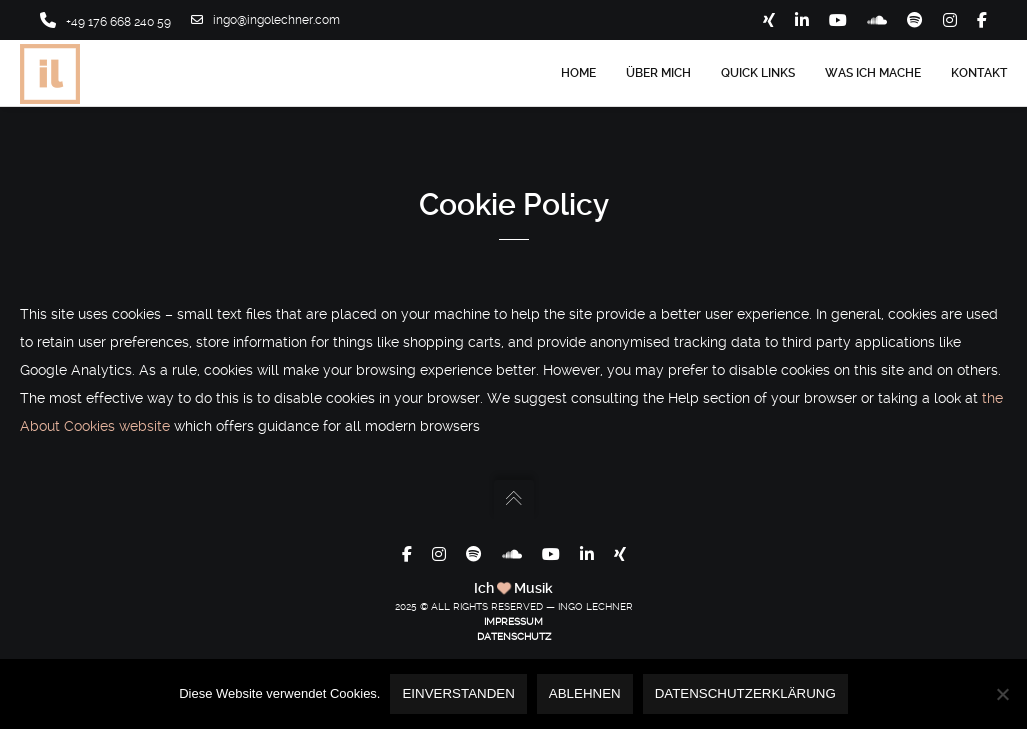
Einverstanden (458, 693)
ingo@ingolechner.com (265, 20)
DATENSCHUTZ (514, 636)
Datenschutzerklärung (745, 693)
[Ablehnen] (1002, 694)
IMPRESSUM (513, 621)
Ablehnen (585, 693)
